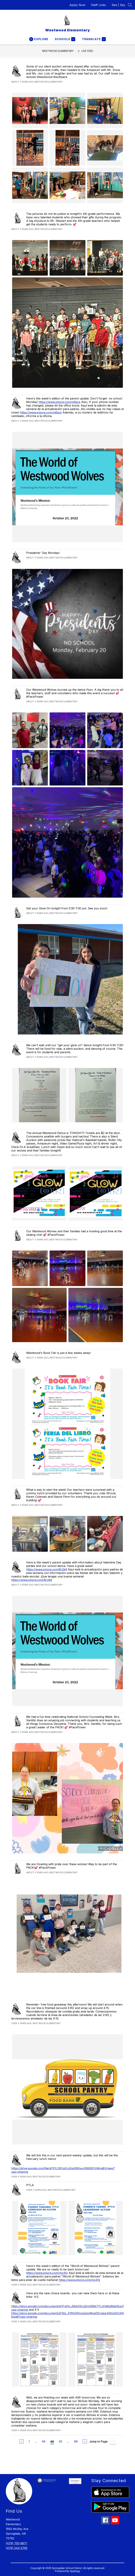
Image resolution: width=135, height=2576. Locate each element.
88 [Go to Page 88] (76, 2441)
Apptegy (75, 2571)
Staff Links (98, 5)
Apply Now (77, 5)
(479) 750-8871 (16, 2543)
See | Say (118, 5)
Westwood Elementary (58, 50)
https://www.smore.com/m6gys (59, 402)
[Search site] (130, 5)
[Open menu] (38, 39)
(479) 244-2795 (16, 2548)
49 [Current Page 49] (52, 2441)
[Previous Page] (21, 2441)
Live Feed (87, 50)
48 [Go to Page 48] (43, 2441)
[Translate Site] (93, 39)
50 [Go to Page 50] (60, 2441)
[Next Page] (85, 2441)
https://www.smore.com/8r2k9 (46, 1569)
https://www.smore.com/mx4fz (47, 2273)
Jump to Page (98, 2441)
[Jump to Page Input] (112, 2441)
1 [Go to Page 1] (29, 2441)
